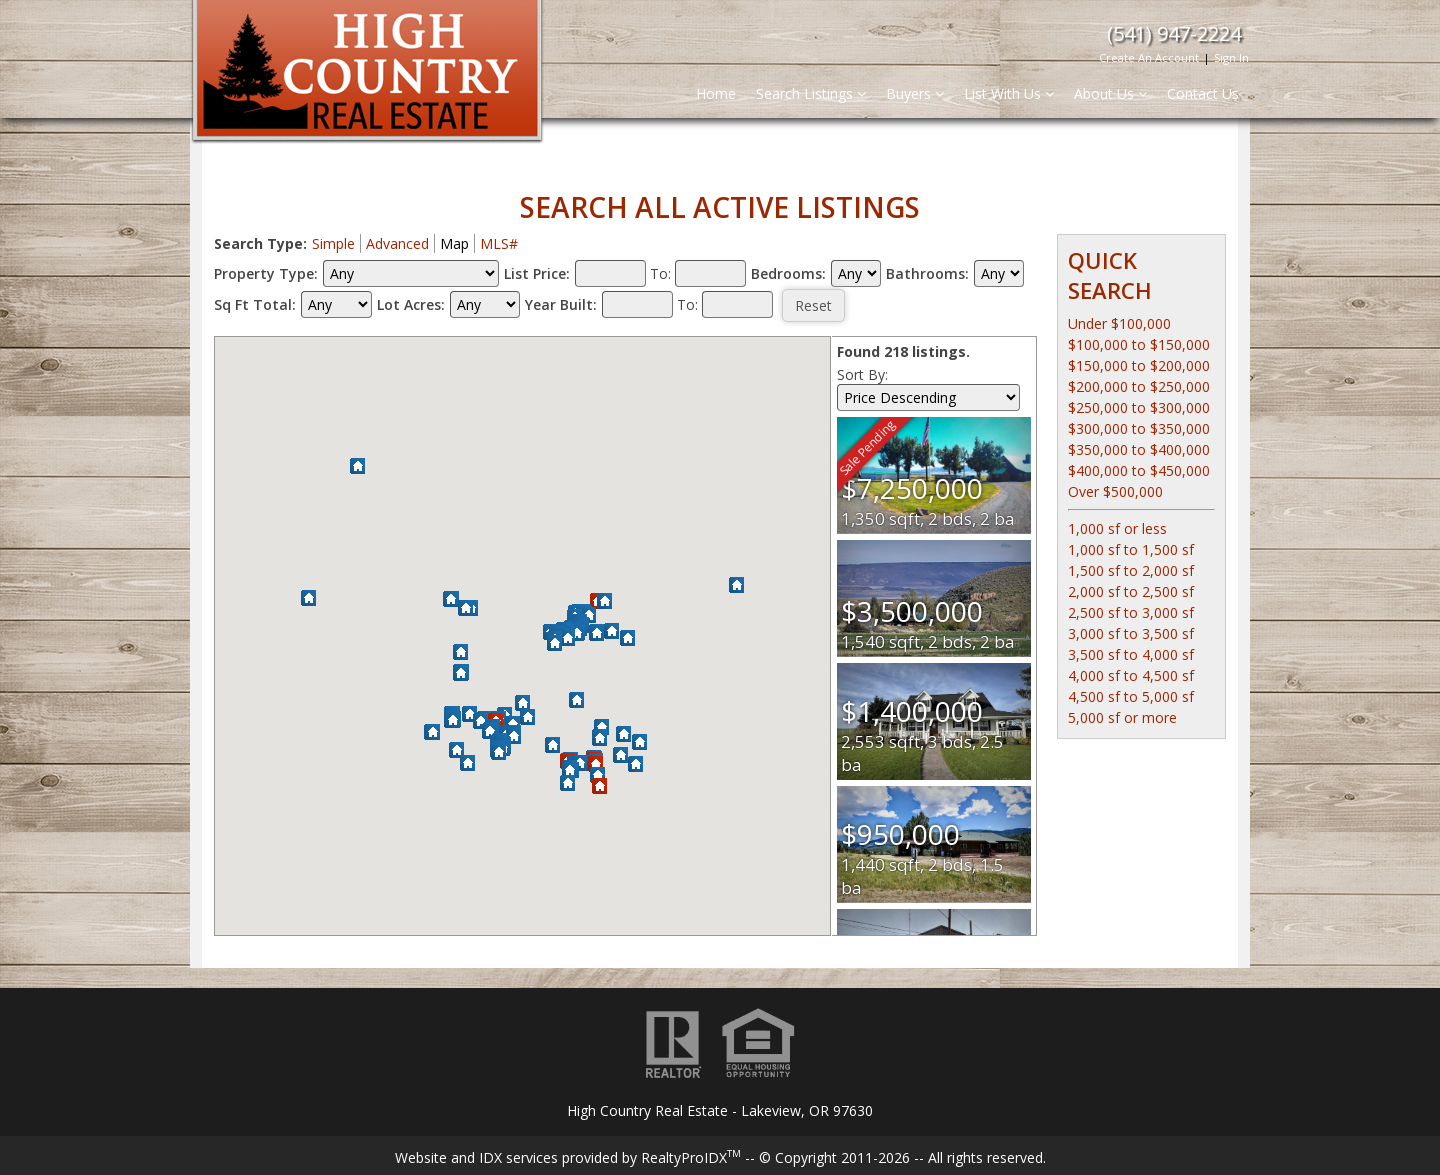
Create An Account (1149, 57)
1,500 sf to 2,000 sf (1131, 570)
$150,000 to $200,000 (1139, 365)
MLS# (499, 243)
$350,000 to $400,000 (1139, 449)
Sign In (1231, 57)
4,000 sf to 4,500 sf (1131, 675)
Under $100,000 (1119, 323)
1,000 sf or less (1117, 528)
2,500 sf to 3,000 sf (1131, 612)
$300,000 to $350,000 (1139, 428)
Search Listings (811, 93)
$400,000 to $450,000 (1139, 470)
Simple (333, 243)
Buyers (915, 93)
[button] (635, 765)
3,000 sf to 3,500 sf (1131, 633)
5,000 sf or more (1122, 717)
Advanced (397, 243)
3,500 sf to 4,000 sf (1131, 654)
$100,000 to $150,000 (1139, 344)
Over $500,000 (1115, 491)
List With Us (1009, 93)
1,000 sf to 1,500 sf (1131, 549)
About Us (1110, 93)
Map (454, 243)
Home (716, 93)
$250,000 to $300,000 (1139, 407)
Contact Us (1203, 93)
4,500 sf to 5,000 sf (1131, 696)
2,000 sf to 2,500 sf (1131, 591)
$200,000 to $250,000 (1139, 386)
